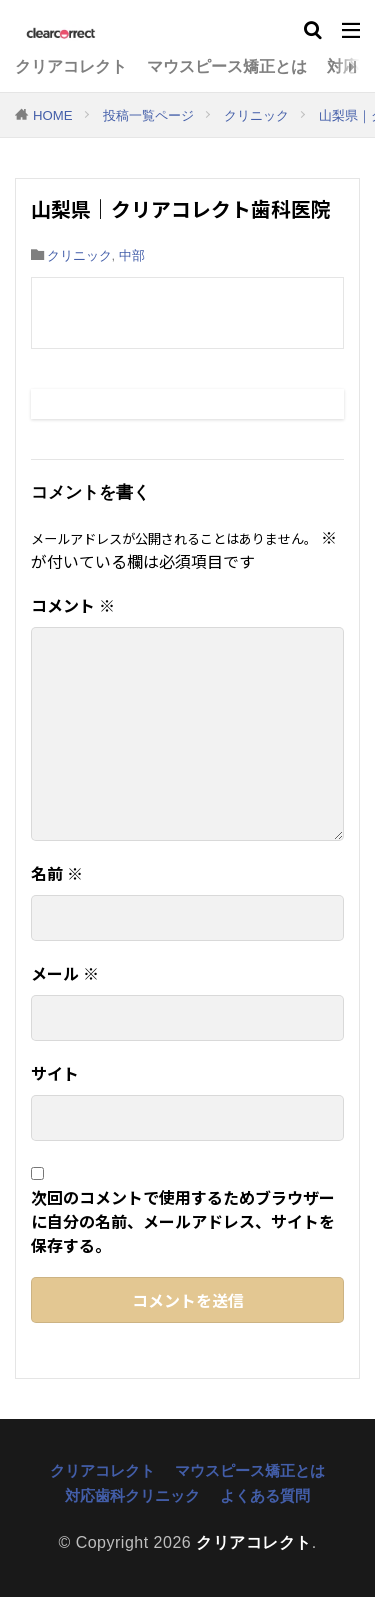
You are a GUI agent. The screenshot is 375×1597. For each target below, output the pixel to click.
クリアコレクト (71, 66)
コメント (73, 605)
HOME (53, 115)
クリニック (256, 115)
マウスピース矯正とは (227, 66)
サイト (55, 1073)
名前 (57, 873)
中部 (132, 255)
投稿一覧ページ (148, 115)
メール (65, 973)
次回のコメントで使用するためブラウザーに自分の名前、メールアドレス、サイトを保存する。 (183, 1221)
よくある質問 (265, 1495)
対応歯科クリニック (132, 1495)
